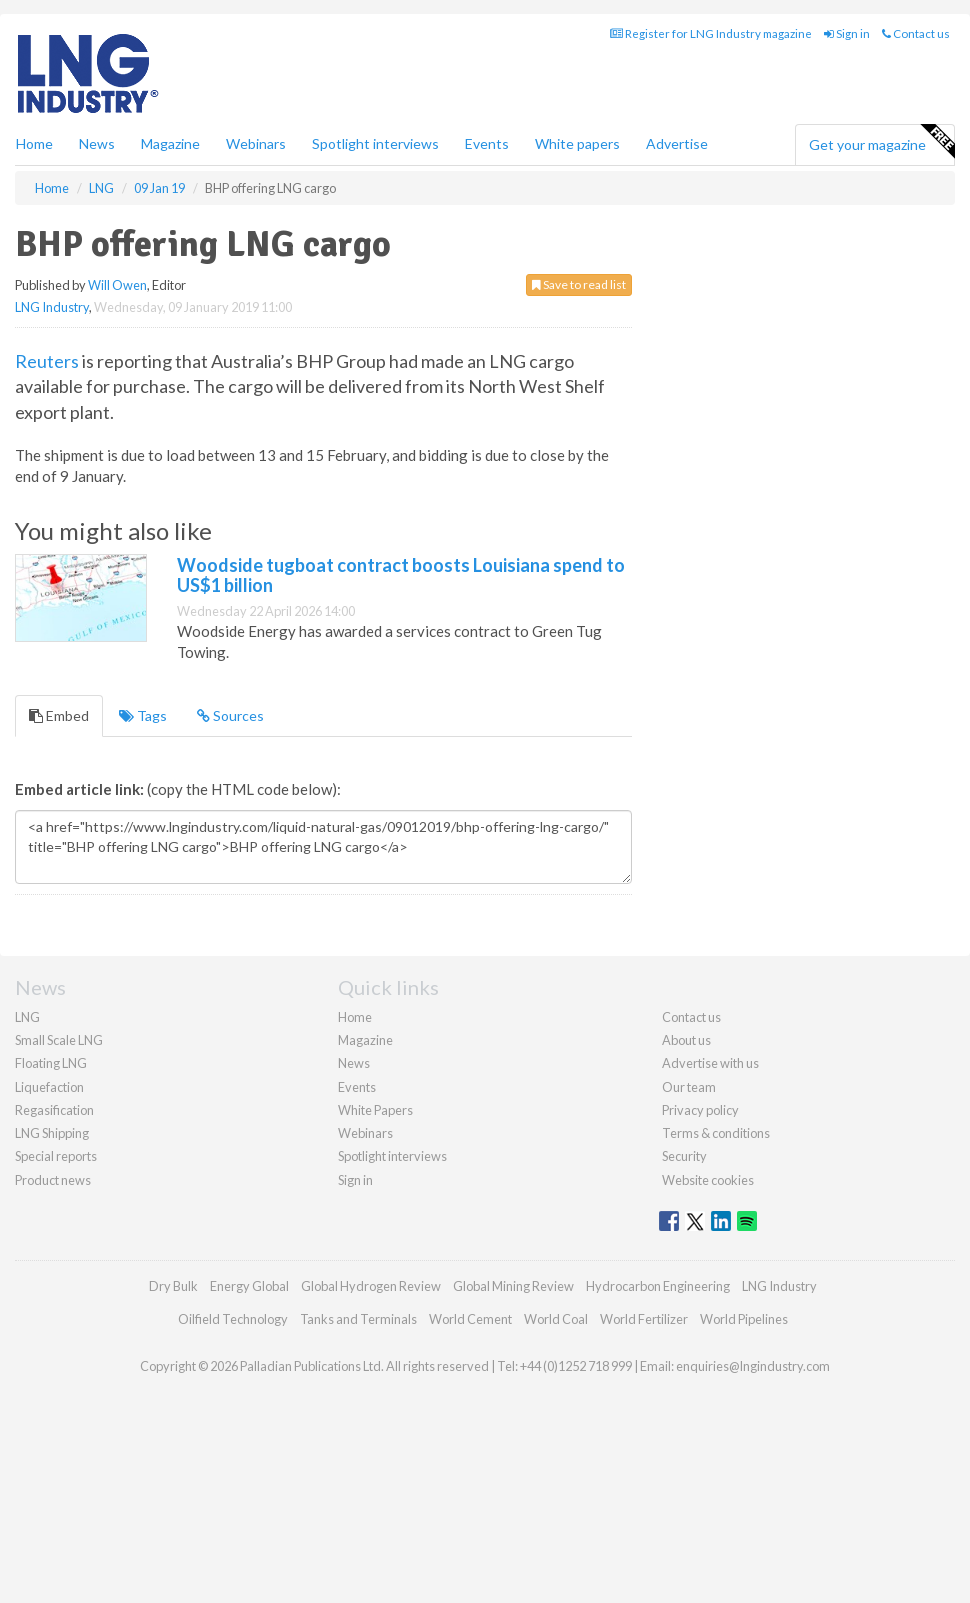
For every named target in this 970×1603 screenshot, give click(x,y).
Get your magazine (881, 142)
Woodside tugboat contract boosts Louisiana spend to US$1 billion (401, 575)
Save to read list (579, 284)
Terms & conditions (716, 1133)
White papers (577, 143)
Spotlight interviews (375, 143)
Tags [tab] (143, 715)
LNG (27, 1017)
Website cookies (708, 1180)
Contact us (916, 33)
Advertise (677, 143)
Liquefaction (49, 1087)
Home (34, 143)
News (354, 1063)
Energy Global (249, 1286)
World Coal (556, 1319)
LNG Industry (52, 307)
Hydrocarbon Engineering (658, 1286)
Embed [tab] (59, 715)
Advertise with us (710, 1063)
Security (684, 1156)
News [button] (97, 143)
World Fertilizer (644, 1319)
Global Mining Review (513, 1286)
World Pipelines (744, 1319)
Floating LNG (51, 1063)
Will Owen (117, 285)
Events (487, 143)
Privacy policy (700, 1110)
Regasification (54, 1110)
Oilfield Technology (233, 1319)
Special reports (56, 1156)
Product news (53, 1180)
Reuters (47, 361)
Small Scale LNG (59, 1040)
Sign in (847, 33)
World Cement (470, 1319)
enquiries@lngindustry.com (753, 1366)
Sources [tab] (230, 715)
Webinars (256, 143)
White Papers (375, 1110)
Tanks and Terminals (358, 1319)
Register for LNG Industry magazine (711, 33)
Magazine (170, 143)
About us (686, 1040)
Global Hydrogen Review (371, 1286)
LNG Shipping (52, 1133)
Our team (689, 1087)
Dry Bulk (173, 1286)
